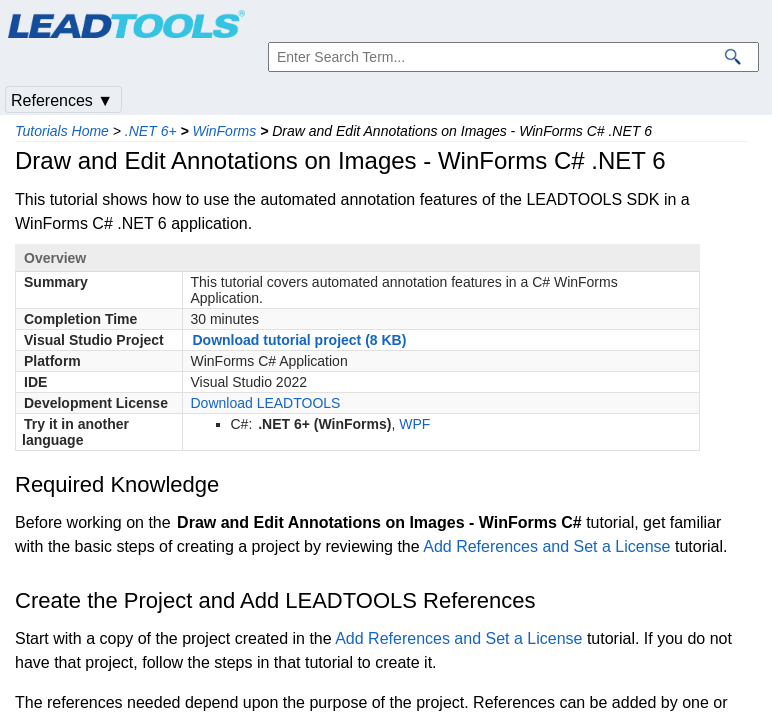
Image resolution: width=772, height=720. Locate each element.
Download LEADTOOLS (266, 403)
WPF (414, 424)
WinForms (225, 131)
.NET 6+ (151, 131)
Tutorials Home (62, 131)
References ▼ (62, 100)
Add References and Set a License (546, 546)
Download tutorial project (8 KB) (300, 340)
